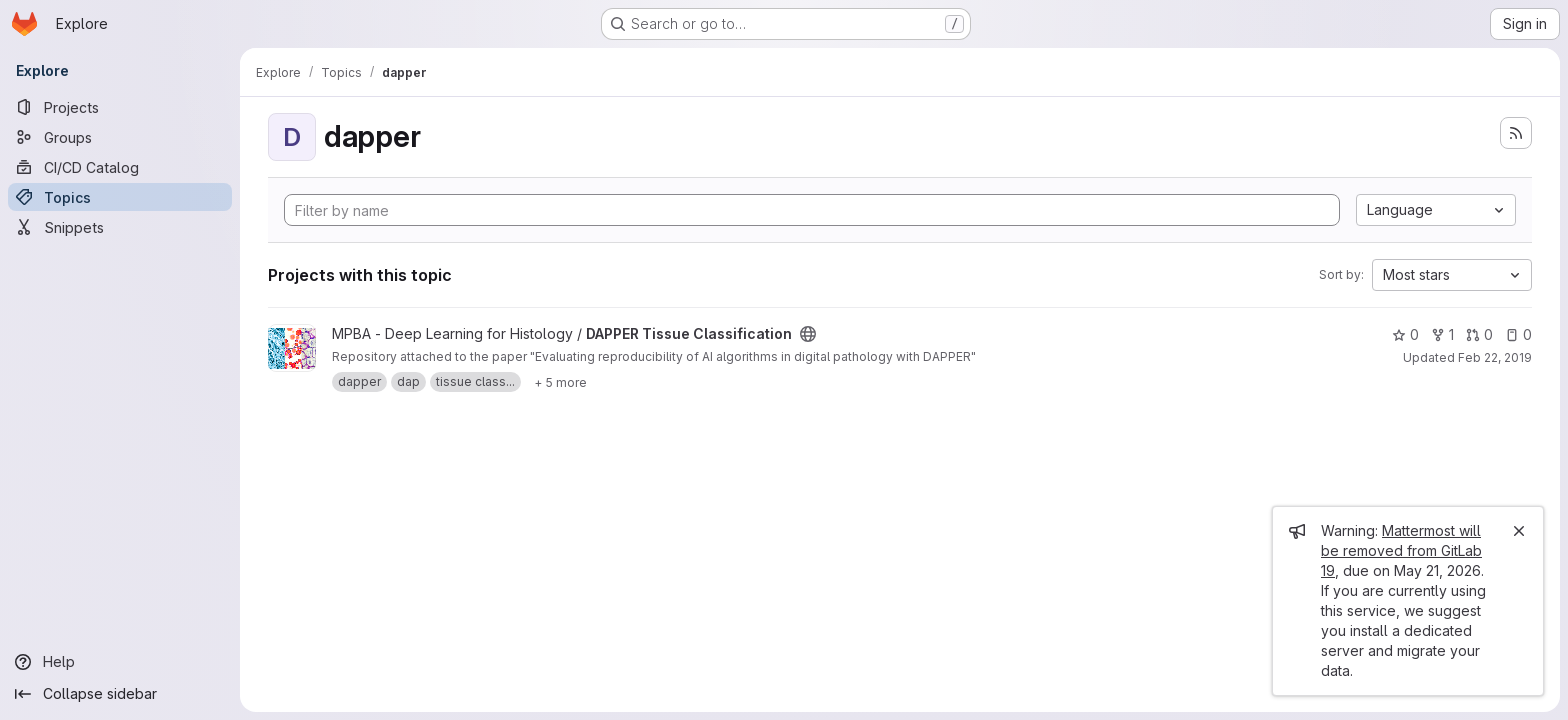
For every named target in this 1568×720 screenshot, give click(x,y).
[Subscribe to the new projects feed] (1516, 133)
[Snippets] (120, 227)
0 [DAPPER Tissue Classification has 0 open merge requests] (1479, 334)
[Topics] (120, 197)
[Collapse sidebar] (120, 694)
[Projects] (120, 107)
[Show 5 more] (560, 382)
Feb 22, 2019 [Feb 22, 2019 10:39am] (1495, 357)
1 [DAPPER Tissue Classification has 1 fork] (1442, 334)
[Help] (120, 662)
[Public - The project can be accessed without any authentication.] (808, 334)
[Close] (1519, 531)
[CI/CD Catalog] (120, 167)
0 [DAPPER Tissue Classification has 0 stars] (1405, 334)
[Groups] (120, 137)
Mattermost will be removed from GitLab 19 (1401, 550)
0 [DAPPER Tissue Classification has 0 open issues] (1518, 334)
